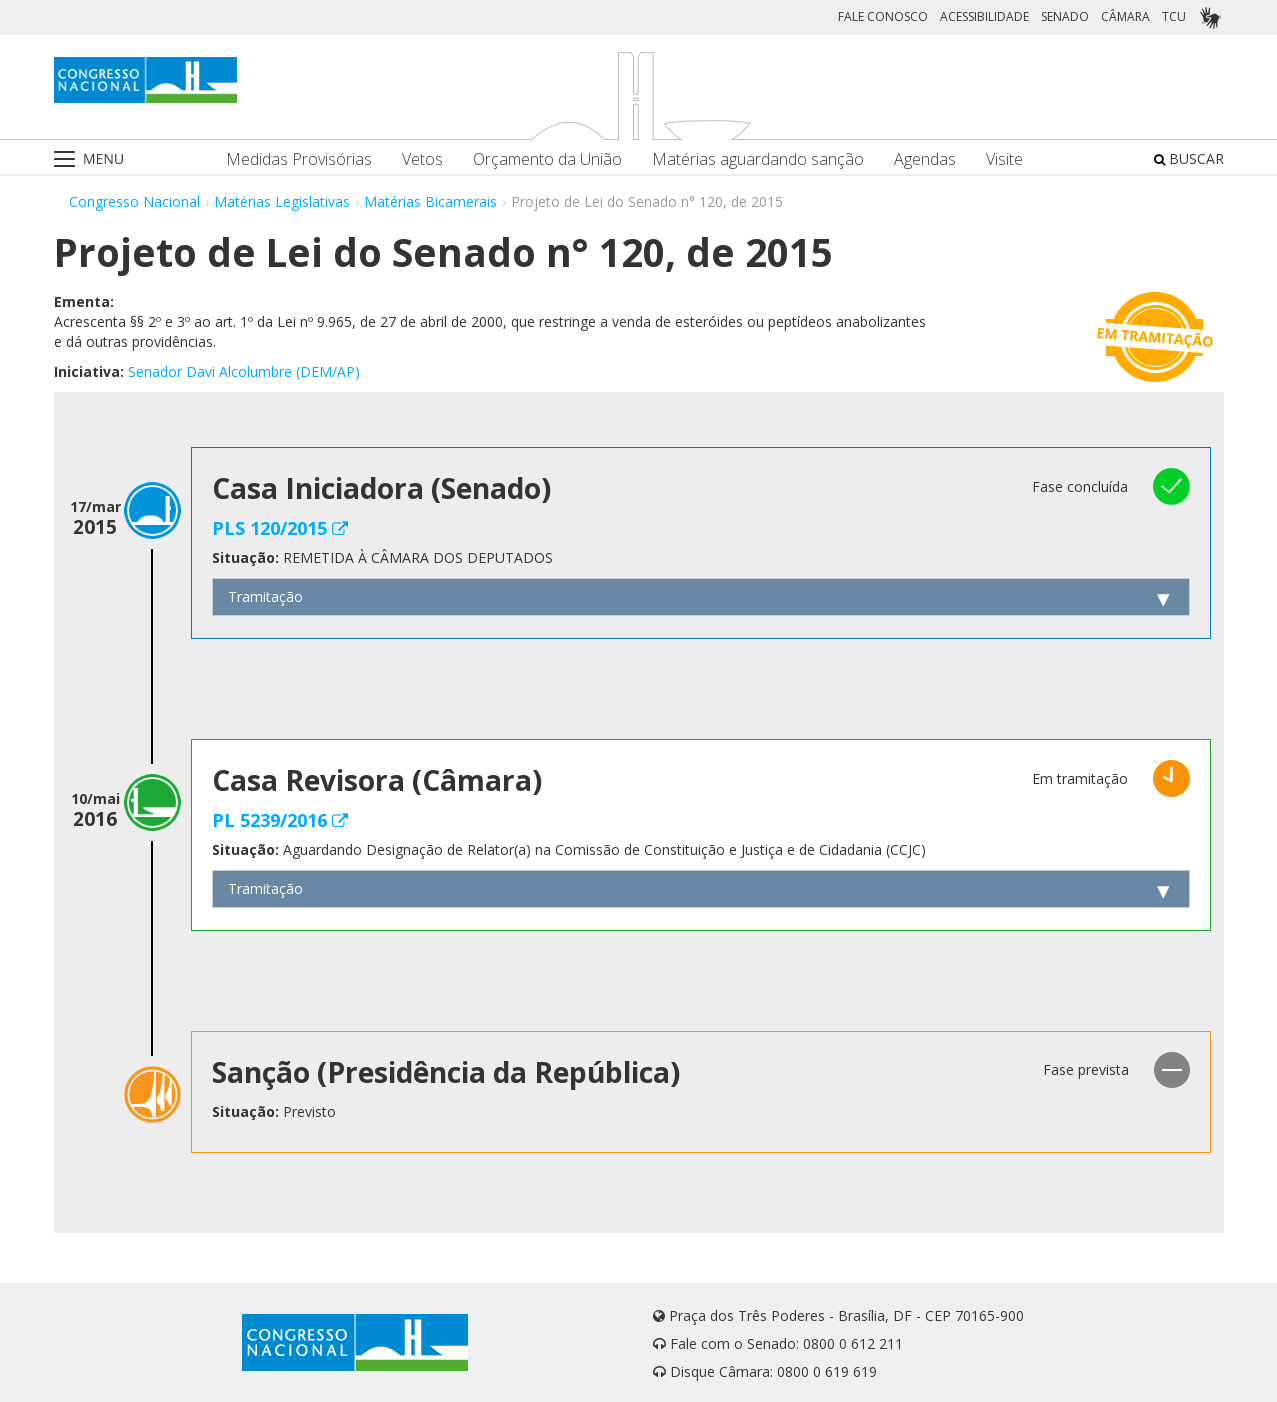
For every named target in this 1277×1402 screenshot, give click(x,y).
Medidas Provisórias (299, 159)
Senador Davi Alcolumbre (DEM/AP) (244, 371)
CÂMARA (1125, 16)
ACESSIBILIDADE (984, 16)
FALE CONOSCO (883, 16)
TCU (1174, 16)
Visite (1004, 159)
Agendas (925, 159)
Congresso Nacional (134, 201)
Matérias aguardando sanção (758, 159)
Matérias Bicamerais (430, 201)
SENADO (1065, 16)
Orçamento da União (547, 159)
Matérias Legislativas (282, 201)
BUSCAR (1189, 158)
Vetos (422, 159)
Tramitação (265, 596)
